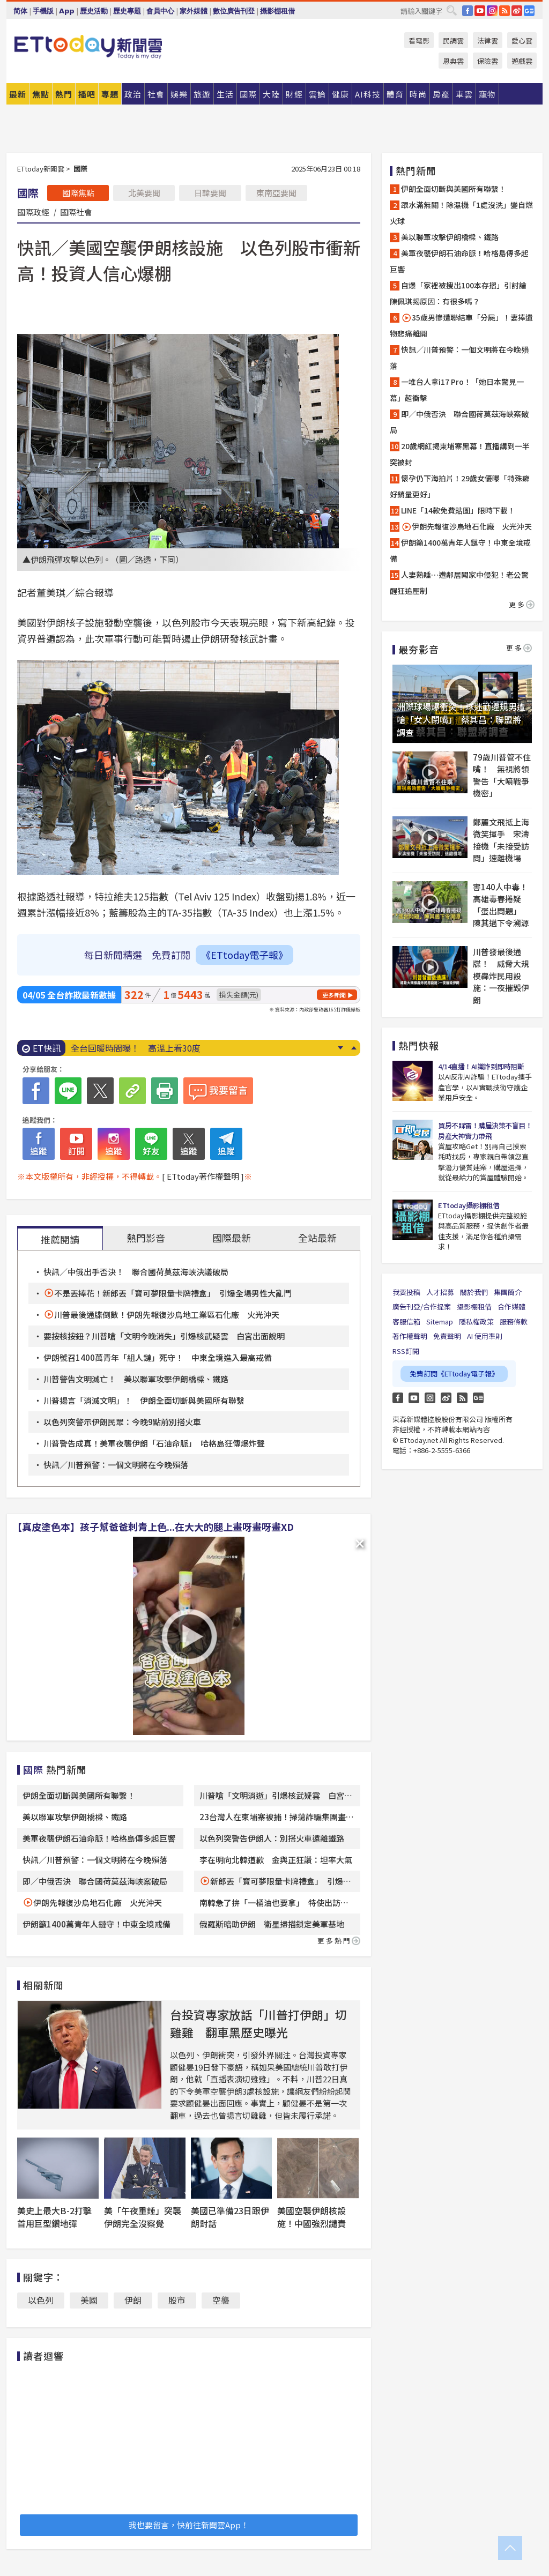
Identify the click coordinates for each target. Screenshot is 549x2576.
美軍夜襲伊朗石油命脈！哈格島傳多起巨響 (99, 1838)
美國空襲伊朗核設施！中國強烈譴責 (311, 2217)
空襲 (220, 2300)
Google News (529, 10)
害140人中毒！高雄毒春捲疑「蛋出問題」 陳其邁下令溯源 (501, 905)
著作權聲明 (409, 1336)
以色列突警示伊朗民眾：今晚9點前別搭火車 (122, 1421)
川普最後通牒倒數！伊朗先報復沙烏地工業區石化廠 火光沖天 (166, 1314)
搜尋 (451, 10)
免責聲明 (447, 1336)
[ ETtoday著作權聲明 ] (203, 1176)
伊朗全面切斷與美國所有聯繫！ (79, 1795)
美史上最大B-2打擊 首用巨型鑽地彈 (58, 2217)
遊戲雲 (521, 61)
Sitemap (439, 1321)
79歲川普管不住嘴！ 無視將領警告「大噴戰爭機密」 (502, 775)
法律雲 (487, 40)
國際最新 (231, 1238)
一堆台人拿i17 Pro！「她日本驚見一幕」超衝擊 (457, 389)
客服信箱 (406, 1321)
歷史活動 (94, 11)
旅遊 (202, 94)
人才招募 (440, 1292)
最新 (17, 94)
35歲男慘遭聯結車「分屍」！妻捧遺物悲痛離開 (461, 325)
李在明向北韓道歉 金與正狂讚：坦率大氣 (275, 1859)
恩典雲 (453, 61)
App (67, 11)
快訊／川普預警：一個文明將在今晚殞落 (115, 1464)
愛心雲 (521, 40)
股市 (177, 2300)
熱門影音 (146, 1238)
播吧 (86, 94)
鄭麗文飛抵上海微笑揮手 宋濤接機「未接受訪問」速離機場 (501, 840)
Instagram (430, 1398)
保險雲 (487, 61)
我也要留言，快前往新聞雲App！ (189, 2524)
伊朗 (133, 2300)
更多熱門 (338, 1940)
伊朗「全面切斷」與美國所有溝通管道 (144, 1047)
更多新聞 (334, 995)
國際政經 (33, 211)
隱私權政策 (476, 1321)
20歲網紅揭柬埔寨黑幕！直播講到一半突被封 (460, 454)
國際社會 (76, 211)
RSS (504, 10)
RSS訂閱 (405, 1351)
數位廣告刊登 (234, 11)
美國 (89, 2300)
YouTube (479, 10)
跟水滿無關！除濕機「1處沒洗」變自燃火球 (461, 212)
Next (340, 1048)
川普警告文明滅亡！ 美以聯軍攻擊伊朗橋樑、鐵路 (135, 1378)
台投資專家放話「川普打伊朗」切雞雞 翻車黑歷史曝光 (258, 2023)
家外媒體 (193, 11)
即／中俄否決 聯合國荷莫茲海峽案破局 (95, 1881)
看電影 (419, 40)
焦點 (40, 94)
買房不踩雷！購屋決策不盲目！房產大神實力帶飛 (485, 1130)
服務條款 (514, 1321)
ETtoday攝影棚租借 (468, 1205)
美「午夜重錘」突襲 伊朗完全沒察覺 (147, 2217)
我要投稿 (406, 1292)
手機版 (43, 11)
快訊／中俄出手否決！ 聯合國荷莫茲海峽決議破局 (135, 1271)
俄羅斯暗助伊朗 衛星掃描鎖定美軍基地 (271, 1924)
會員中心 (160, 11)
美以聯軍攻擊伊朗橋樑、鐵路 (75, 1816)
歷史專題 (127, 11)
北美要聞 (144, 192)
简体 (20, 11)
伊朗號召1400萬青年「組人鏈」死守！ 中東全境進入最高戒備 (157, 1357)
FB (467, 10)
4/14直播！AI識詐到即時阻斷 (481, 1066)
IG (492, 10)
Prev (353, 1048)
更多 (522, 604)
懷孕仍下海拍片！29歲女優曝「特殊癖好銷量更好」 (460, 486)
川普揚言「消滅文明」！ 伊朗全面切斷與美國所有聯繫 (143, 1400)
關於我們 (474, 1292)
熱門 (63, 94)
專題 (109, 94)
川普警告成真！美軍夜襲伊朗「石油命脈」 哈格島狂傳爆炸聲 (154, 1443)
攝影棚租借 (277, 11)
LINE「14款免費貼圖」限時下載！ (458, 510)
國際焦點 (78, 192)
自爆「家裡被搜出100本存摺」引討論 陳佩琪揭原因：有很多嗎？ (462, 293)
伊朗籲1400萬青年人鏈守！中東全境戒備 (96, 1924)
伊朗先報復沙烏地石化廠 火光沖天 (97, 1902)
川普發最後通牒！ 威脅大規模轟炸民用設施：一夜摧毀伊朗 (501, 976)
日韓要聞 (210, 192)
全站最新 (317, 1238)
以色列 (41, 2300)
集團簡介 (508, 1292)
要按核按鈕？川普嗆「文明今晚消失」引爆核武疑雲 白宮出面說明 (164, 1336)
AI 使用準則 (484, 1336)
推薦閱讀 (60, 1239)
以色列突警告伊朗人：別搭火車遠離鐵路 (271, 1838)
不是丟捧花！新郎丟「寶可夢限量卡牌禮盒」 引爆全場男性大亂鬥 (173, 1293)
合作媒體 (511, 1306)
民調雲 (453, 40)
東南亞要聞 (276, 192)
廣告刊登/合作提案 (421, 1306)
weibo (516, 10)
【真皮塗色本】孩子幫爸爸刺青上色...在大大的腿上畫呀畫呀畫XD (153, 1526)
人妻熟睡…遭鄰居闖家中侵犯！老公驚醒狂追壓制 (459, 582)
